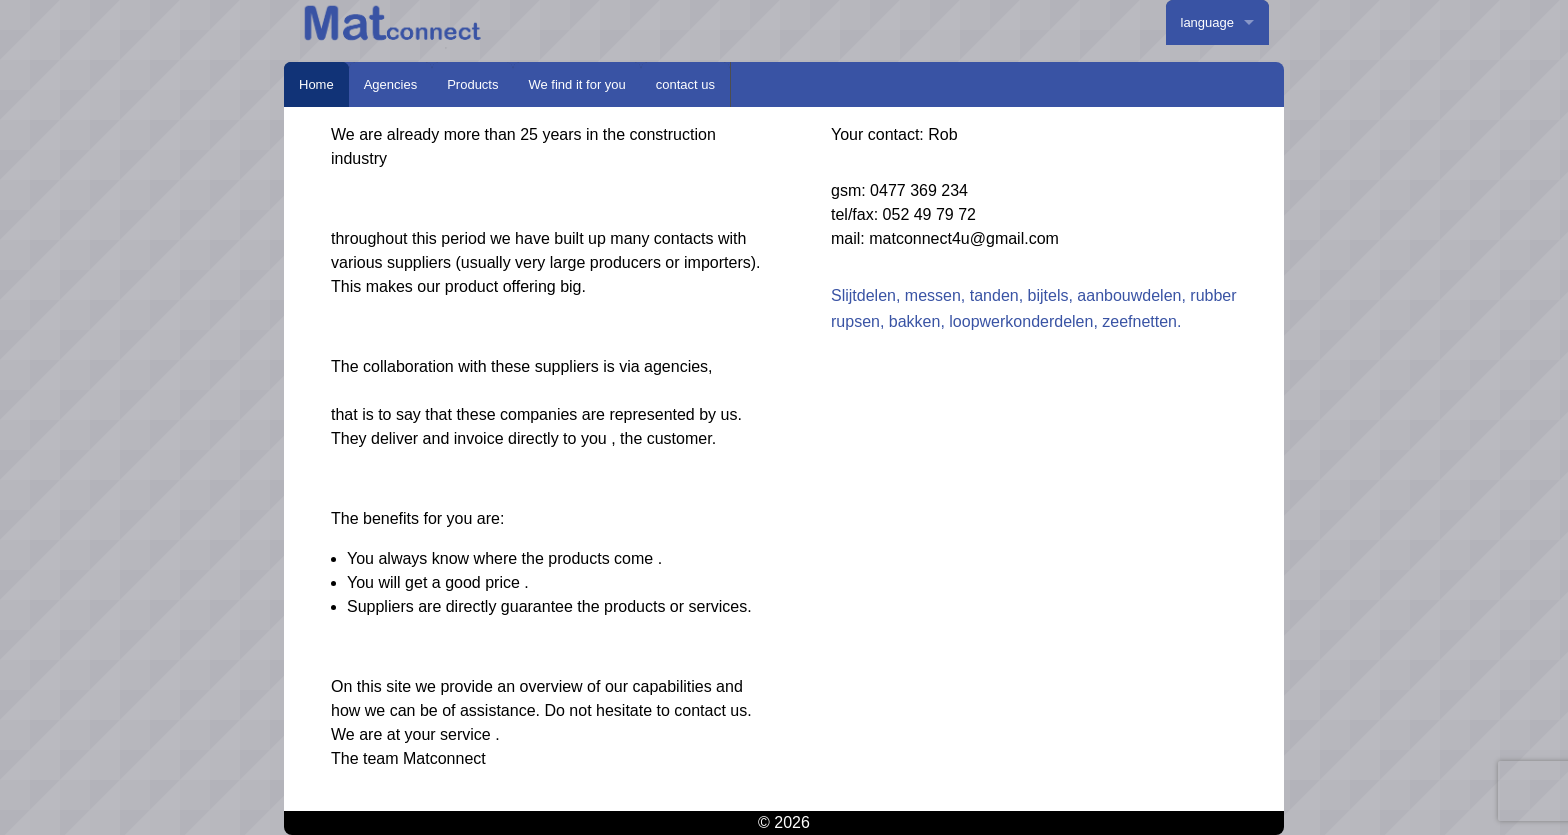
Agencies (390, 84)
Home (316, 84)
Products (472, 84)
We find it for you (576, 84)
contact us (685, 84)
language (1208, 22)
